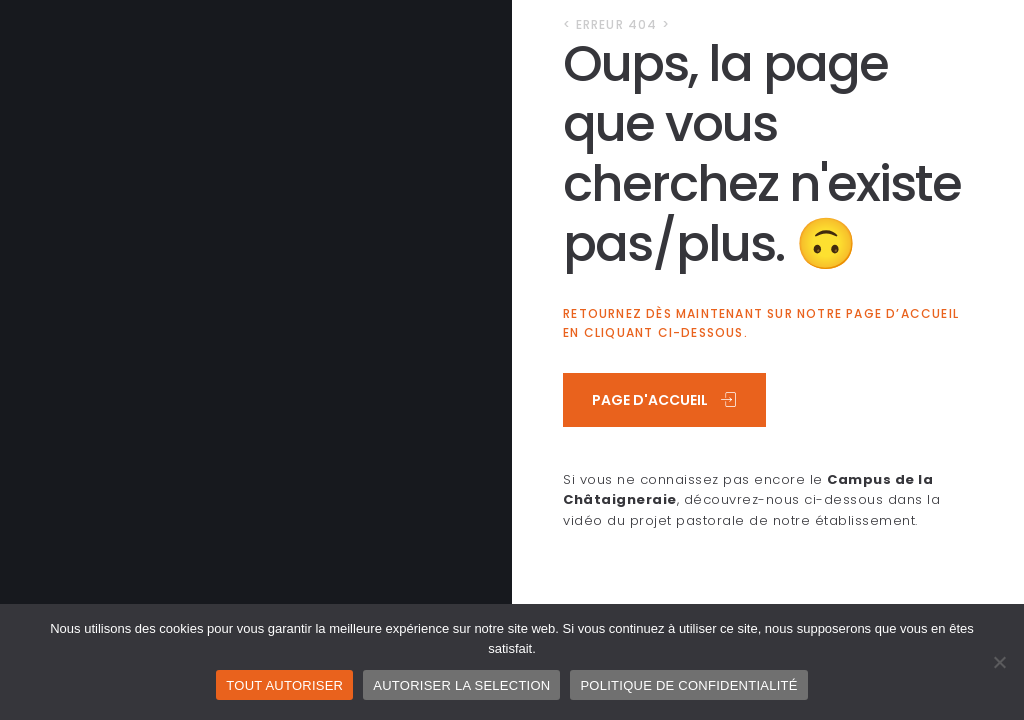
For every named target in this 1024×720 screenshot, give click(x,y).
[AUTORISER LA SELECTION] (999, 662)
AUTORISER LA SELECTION (461, 685)
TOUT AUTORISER (284, 685)
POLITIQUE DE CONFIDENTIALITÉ (688, 685)
